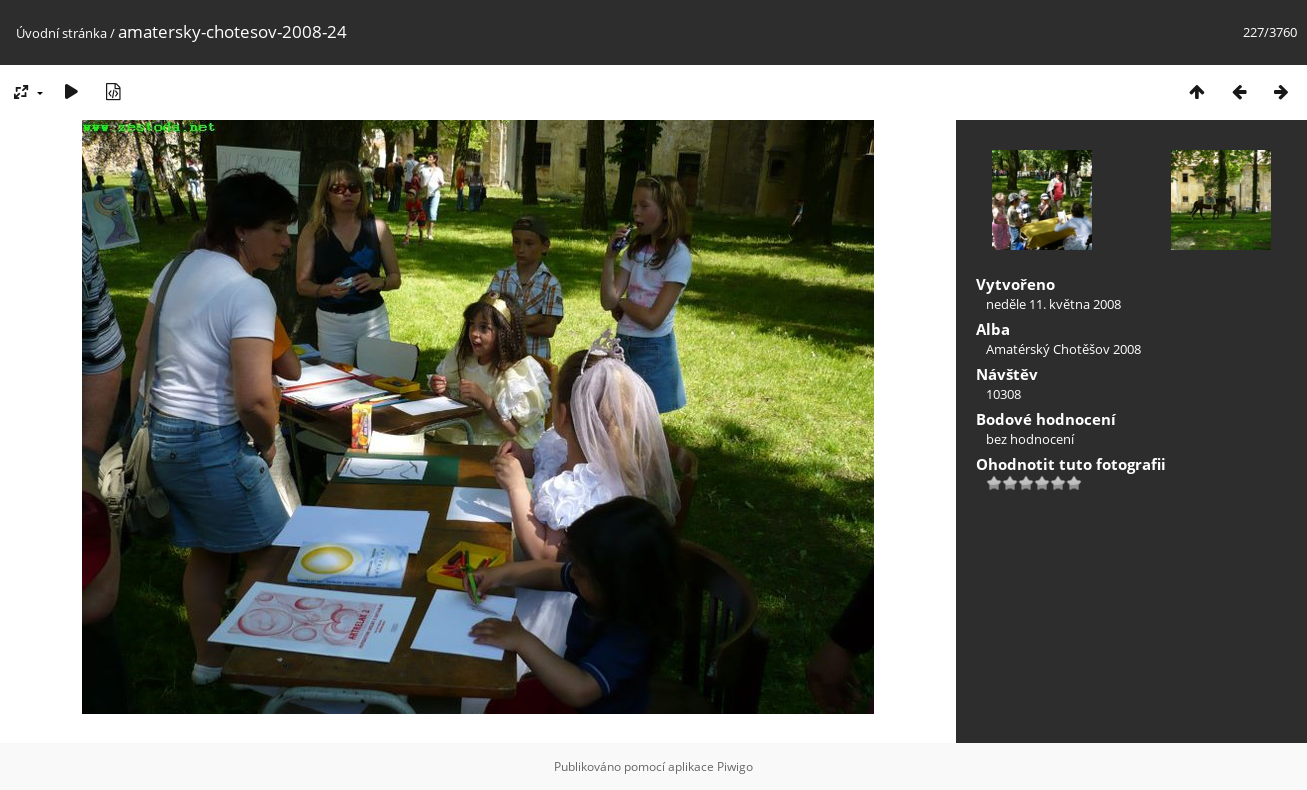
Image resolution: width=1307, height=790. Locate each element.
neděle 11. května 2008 (1053, 304)
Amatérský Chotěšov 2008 (1063, 349)
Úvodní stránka (61, 33)
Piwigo (735, 766)
